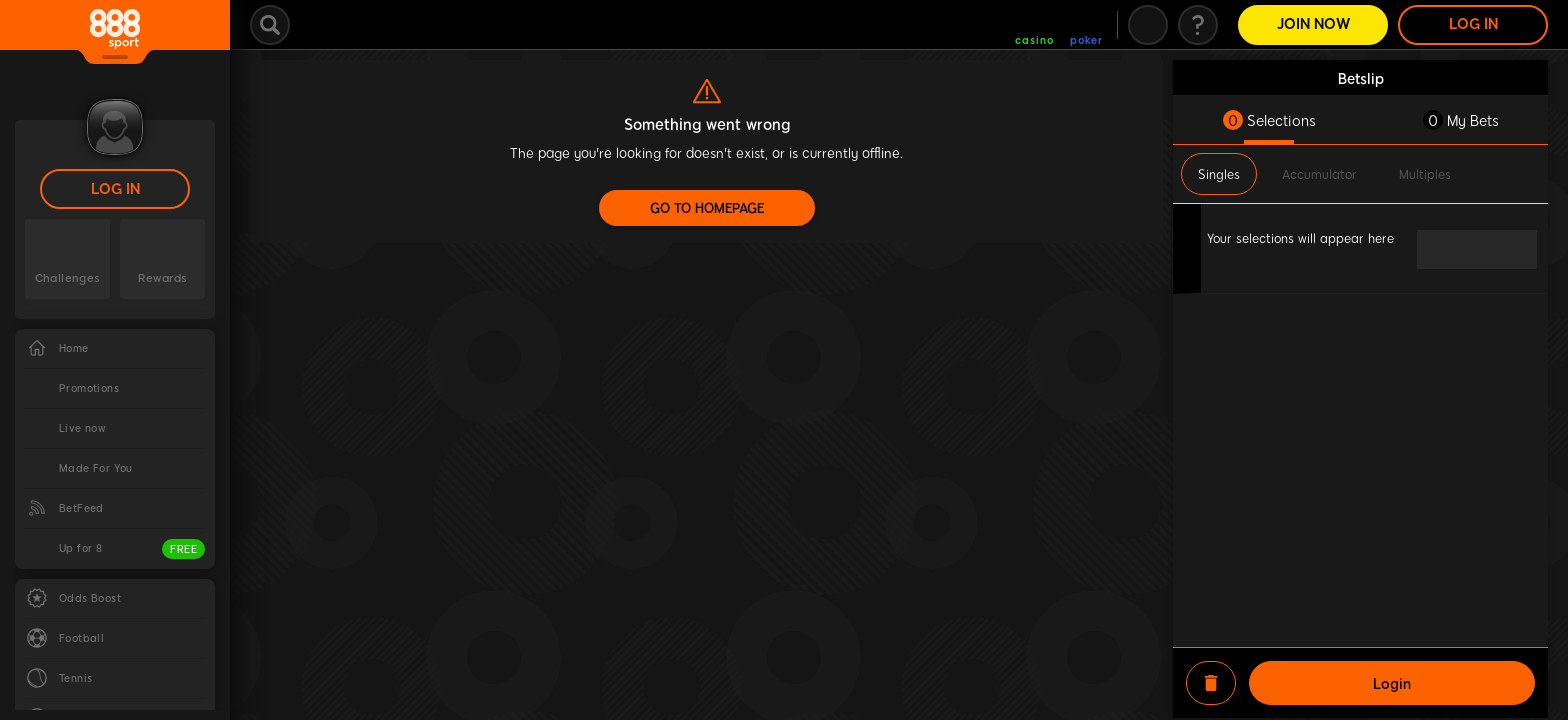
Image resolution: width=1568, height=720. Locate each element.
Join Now (1313, 24)
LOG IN (115, 189)
